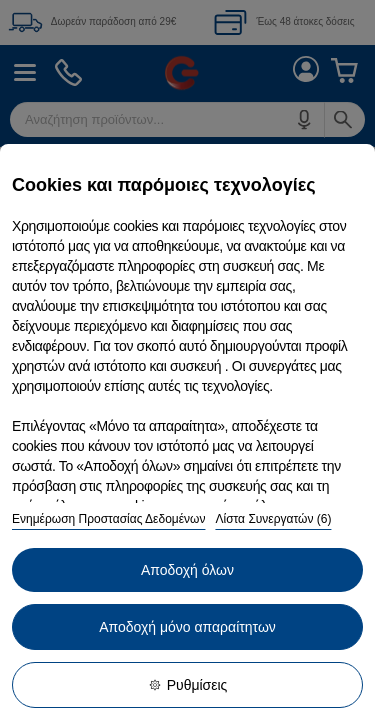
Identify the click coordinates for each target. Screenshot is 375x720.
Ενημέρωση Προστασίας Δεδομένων (108, 519)
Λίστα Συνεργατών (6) (273, 519)
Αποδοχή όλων (187, 570)
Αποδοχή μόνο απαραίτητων (187, 627)
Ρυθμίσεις (188, 685)
